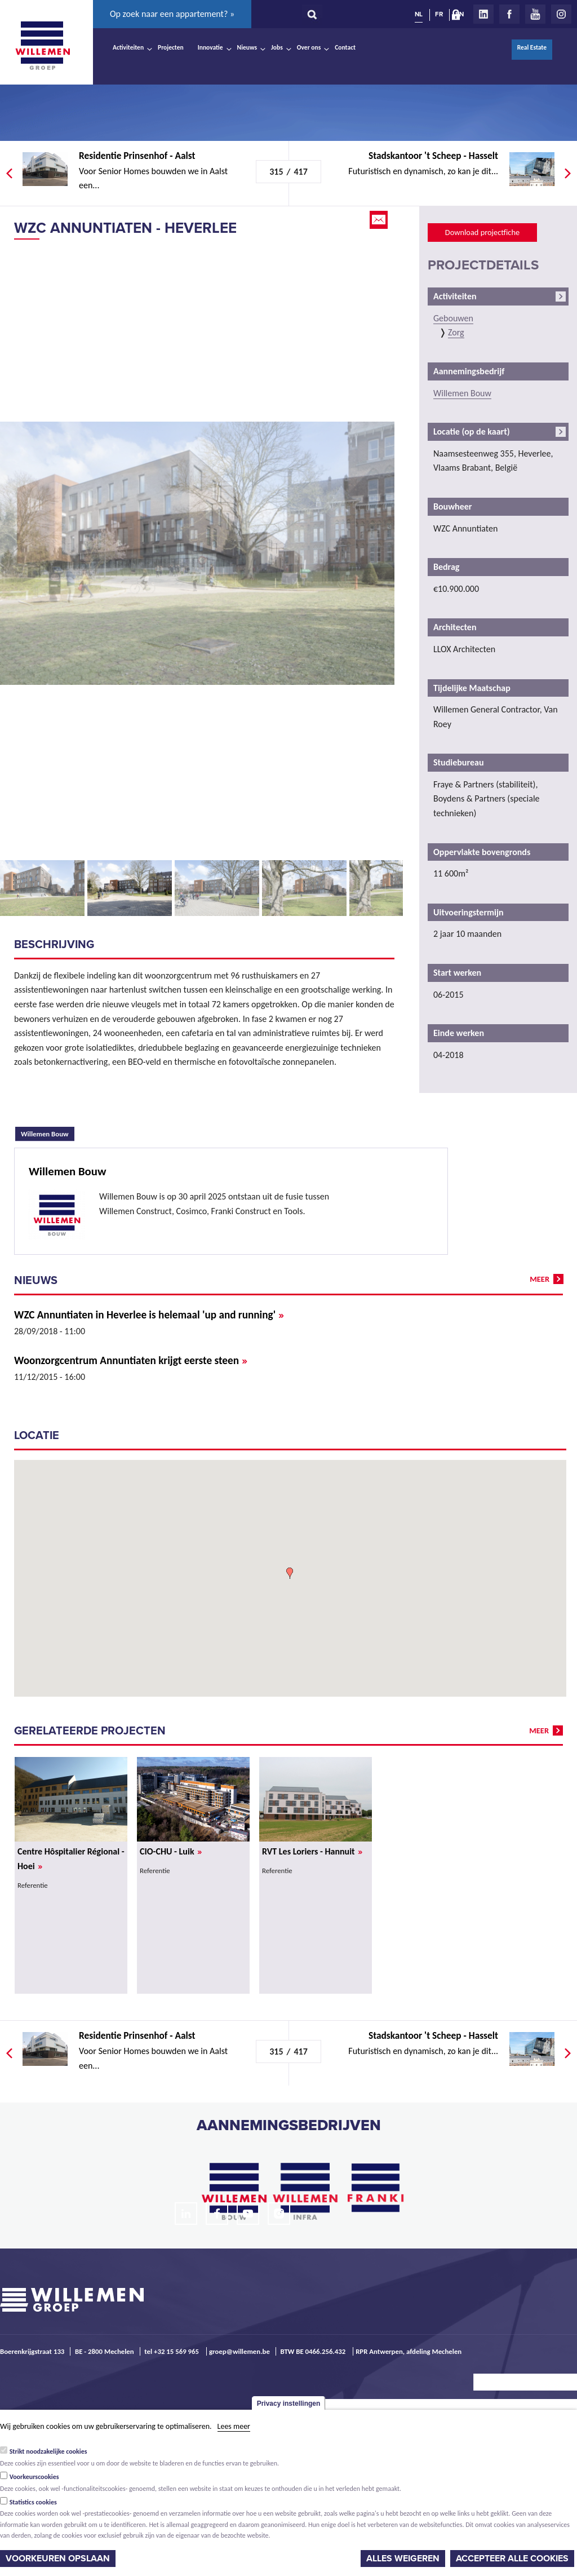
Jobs (277, 47)
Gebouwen (453, 318)
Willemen (42, 45)
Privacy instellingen (289, 2403)
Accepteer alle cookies (512, 2558)
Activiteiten (128, 47)
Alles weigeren (403, 2558)
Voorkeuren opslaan (58, 2558)
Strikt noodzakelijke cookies (48, 2451)
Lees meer (234, 2426)
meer (539, 1279)
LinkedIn (483, 14)
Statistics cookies (33, 2502)
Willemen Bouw (47, 1132)
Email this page (380, 220)
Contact (345, 47)
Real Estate (532, 47)
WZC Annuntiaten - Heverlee (125, 228)
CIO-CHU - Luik (171, 1851)
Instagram (561, 14)
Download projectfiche (482, 232)
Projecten (171, 47)
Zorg (456, 332)
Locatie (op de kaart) (471, 431)
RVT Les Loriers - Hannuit (312, 1851)
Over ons (309, 47)
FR (439, 14)
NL (419, 14)
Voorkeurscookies (34, 2477)
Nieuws (247, 47)
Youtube (535, 14)
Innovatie (210, 47)
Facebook (509, 14)
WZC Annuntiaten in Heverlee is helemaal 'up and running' (149, 1314)
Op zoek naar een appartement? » (172, 13)
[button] (289, 1573)
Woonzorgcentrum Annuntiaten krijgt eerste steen (130, 1360)
